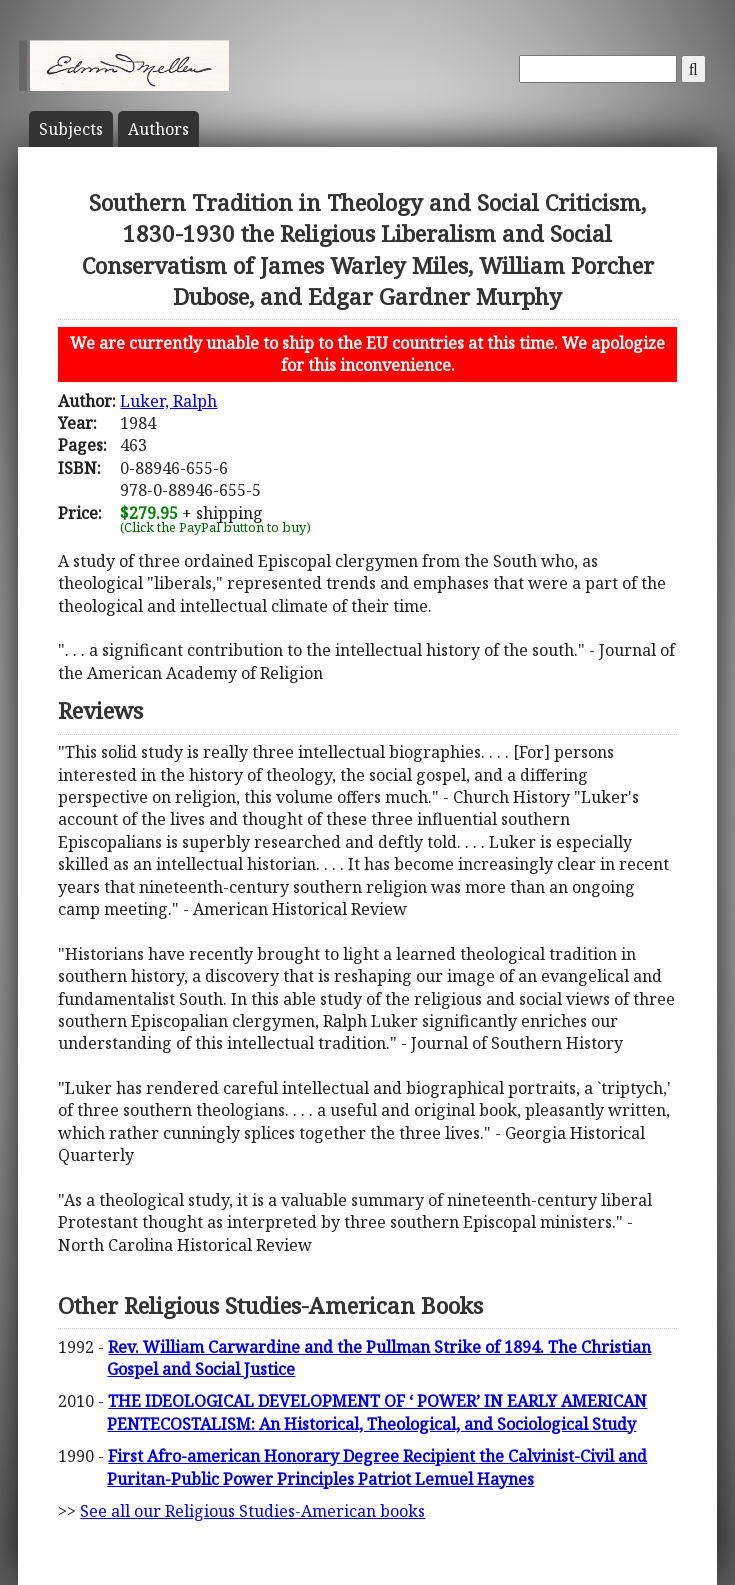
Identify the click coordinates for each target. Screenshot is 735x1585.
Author (158, 129)
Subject (71, 129)
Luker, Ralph (168, 401)
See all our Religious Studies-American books (252, 1511)
